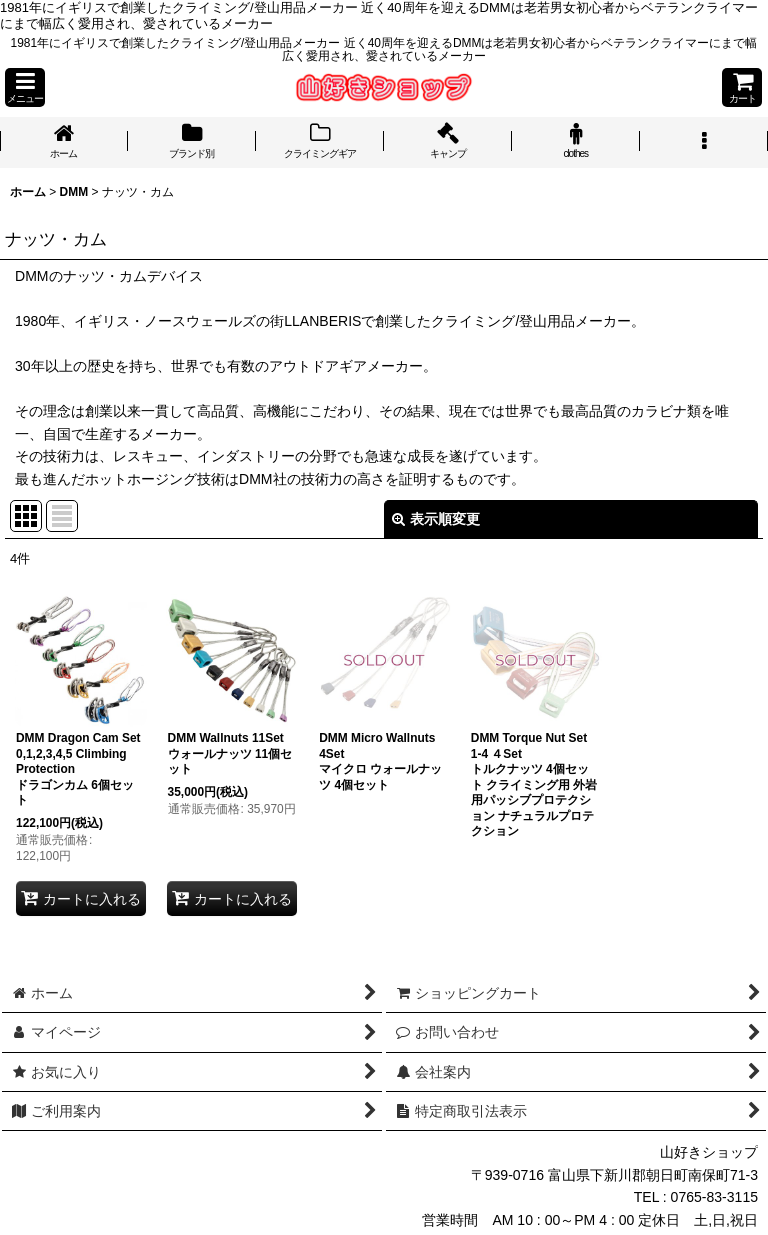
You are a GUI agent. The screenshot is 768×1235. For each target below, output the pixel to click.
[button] (25, 87)
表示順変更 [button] (436, 519)
